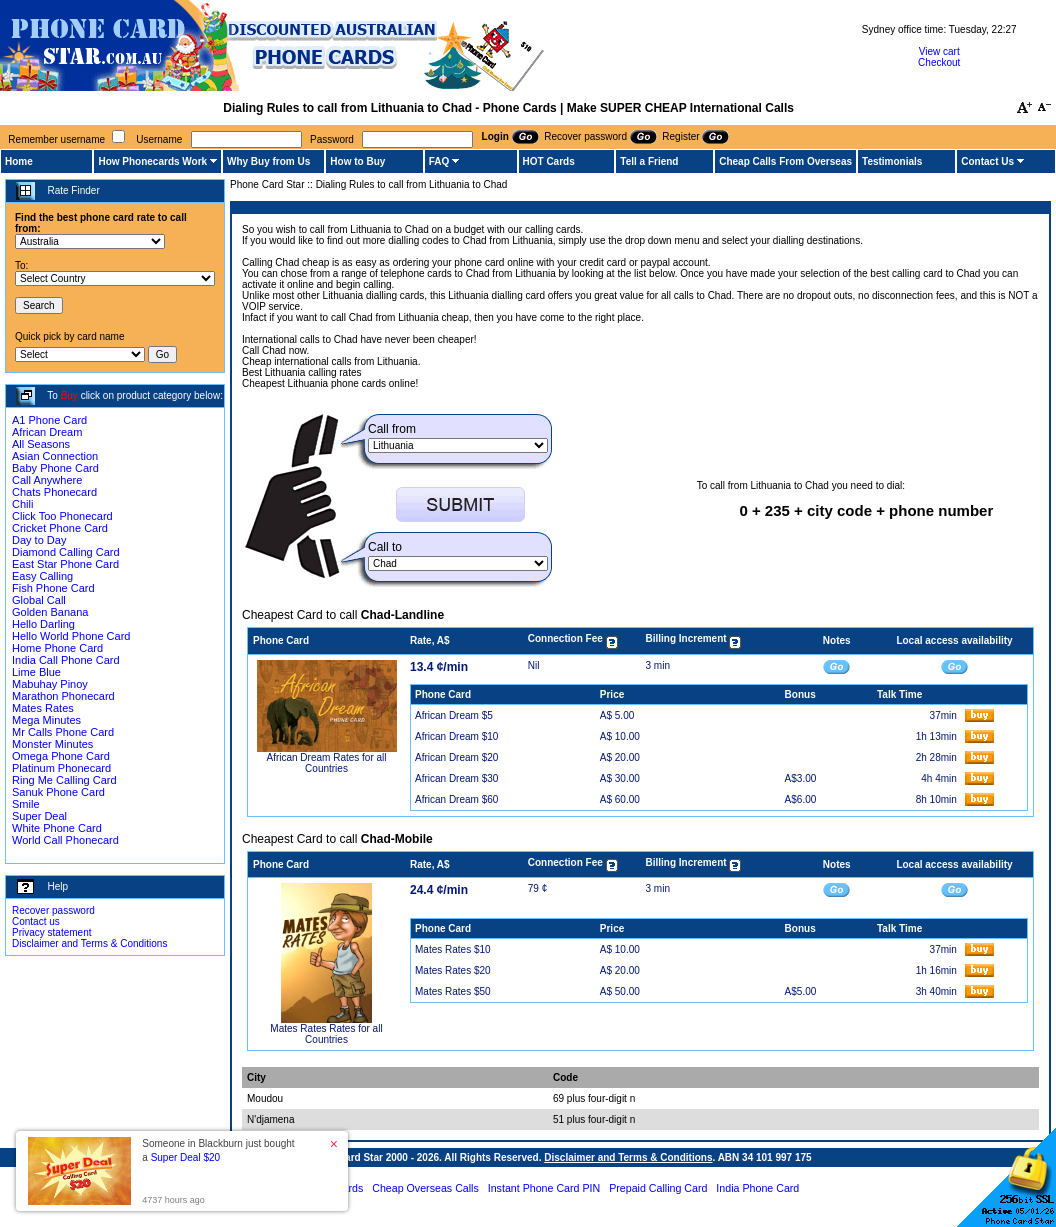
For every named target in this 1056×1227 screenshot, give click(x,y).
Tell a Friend (649, 161)
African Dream (47, 432)
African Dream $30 (456, 778)
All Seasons (41, 444)
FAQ (439, 161)
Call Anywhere (47, 480)
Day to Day (39, 540)
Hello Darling (43, 624)
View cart (939, 51)
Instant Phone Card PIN (544, 1188)
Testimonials (892, 161)
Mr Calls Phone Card (63, 732)
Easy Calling (42, 576)
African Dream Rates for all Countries (326, 763)
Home (19, 161)
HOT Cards (549, 161)
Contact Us (987, 161)
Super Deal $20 (186, 1157)
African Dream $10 (456, 736)
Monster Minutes (52, 744)
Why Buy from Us (268, 161)
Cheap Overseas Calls (425, 1188)
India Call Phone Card (66, 660)
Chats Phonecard (54, 492)
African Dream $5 (454, 715)
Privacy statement (51, 932)
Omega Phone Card (61, 756)
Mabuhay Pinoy (50, 684)
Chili (22, 504)
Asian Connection (55, 456)
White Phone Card (57, 828)
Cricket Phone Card (60, 528)
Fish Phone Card (53, 588)
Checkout (939, 62)
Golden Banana (50, 612)
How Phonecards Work (152, 161)
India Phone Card (757, 1188)
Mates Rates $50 (453, 991)
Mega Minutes (46, 720)
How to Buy (357, 161)
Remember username (56, 139)
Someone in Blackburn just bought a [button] (218, 1150)
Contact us (36, 921)
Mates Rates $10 (453, 949)
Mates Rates (43, 708)
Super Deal (39, 816)
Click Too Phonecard (62, 516)
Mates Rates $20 (453, 970)
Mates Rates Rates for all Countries (326, 1034)
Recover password (53, 910)
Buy (69, 395)
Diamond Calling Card (66, 552)
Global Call (39, 600)
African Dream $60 (456, 799)
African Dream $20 (456, 757)
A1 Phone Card (49, 420)
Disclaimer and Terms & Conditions (89, 943)
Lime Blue (36, 672)
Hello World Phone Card (71, 636)
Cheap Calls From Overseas (785, 161)
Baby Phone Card (55, 468)
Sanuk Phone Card (58, 792)
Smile (26, 804)
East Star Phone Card (65, 564)
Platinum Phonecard (61, 768)
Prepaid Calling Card (658, 1188)
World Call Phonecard (65, 840)
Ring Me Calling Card (64, 780)
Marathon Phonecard (63, 696)
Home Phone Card (57, 648)
